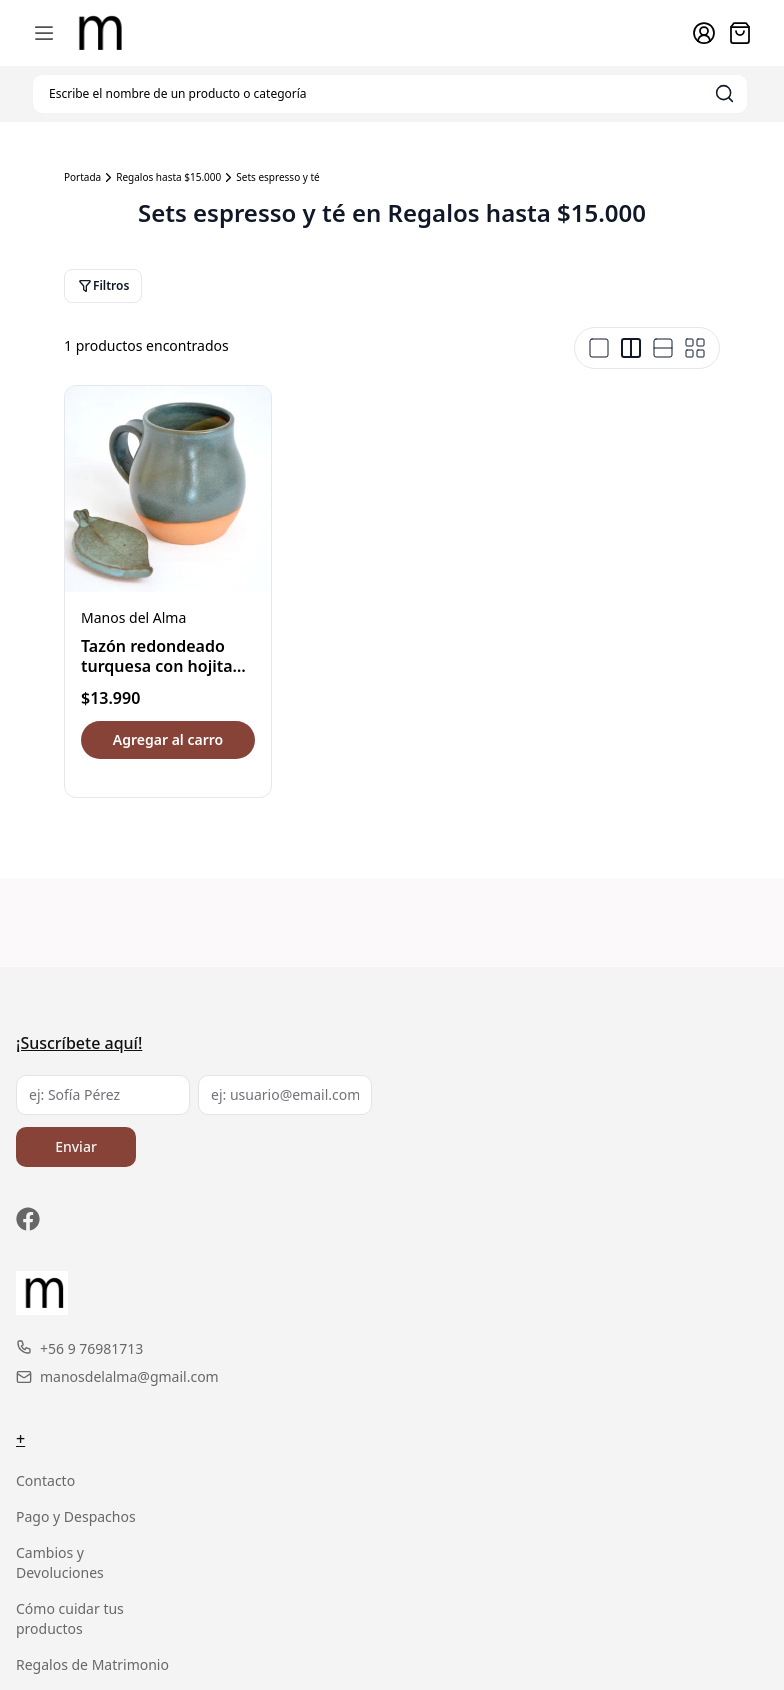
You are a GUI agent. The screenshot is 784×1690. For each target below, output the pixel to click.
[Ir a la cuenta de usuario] (704, 33)
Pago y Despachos (76, 1516)
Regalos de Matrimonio (92, 1664)
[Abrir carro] (740, 33)
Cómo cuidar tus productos (70, 1618)
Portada (82, 177)
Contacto (45, 1480)
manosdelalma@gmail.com (117, 1376)
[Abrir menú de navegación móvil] (44, 33)
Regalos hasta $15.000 (168, 177)
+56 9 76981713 (79, 1348)
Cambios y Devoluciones (60, 1562)
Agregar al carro (168, 739)
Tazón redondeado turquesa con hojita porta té (157, 666)
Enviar (76, 1146)
